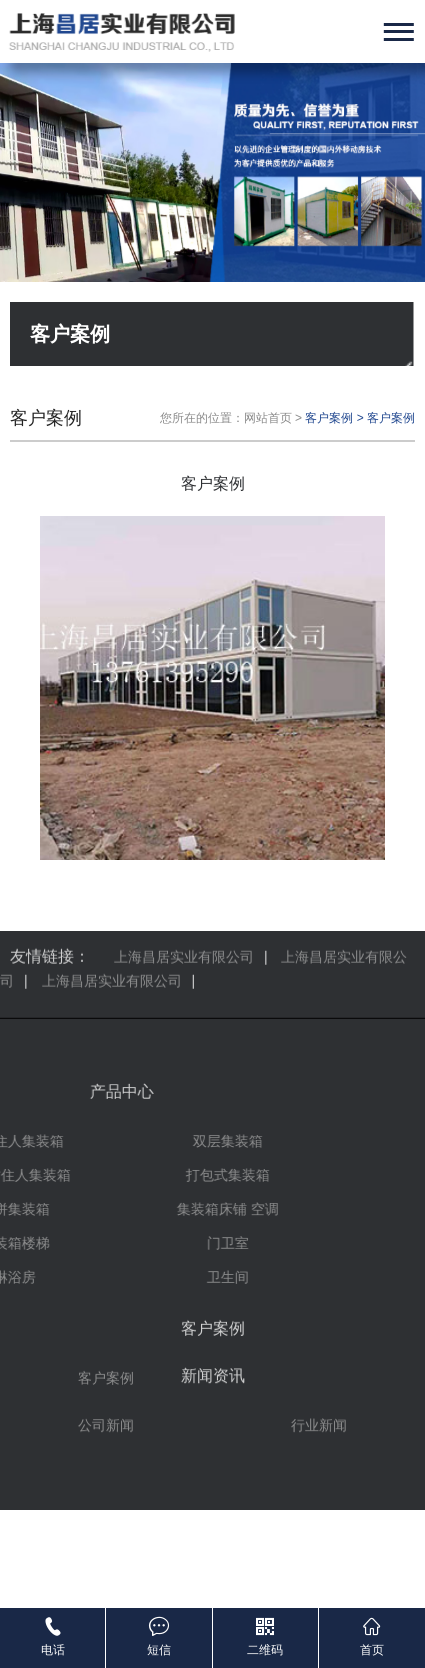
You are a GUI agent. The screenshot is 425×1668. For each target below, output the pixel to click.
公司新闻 (106, 1394)
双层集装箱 (67, 1141)
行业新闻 (319, 1394)
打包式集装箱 (67, 1175)
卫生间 (67, 1277)
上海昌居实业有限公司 (112, 944)
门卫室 (67, 1243)
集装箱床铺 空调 (67, 1209)
